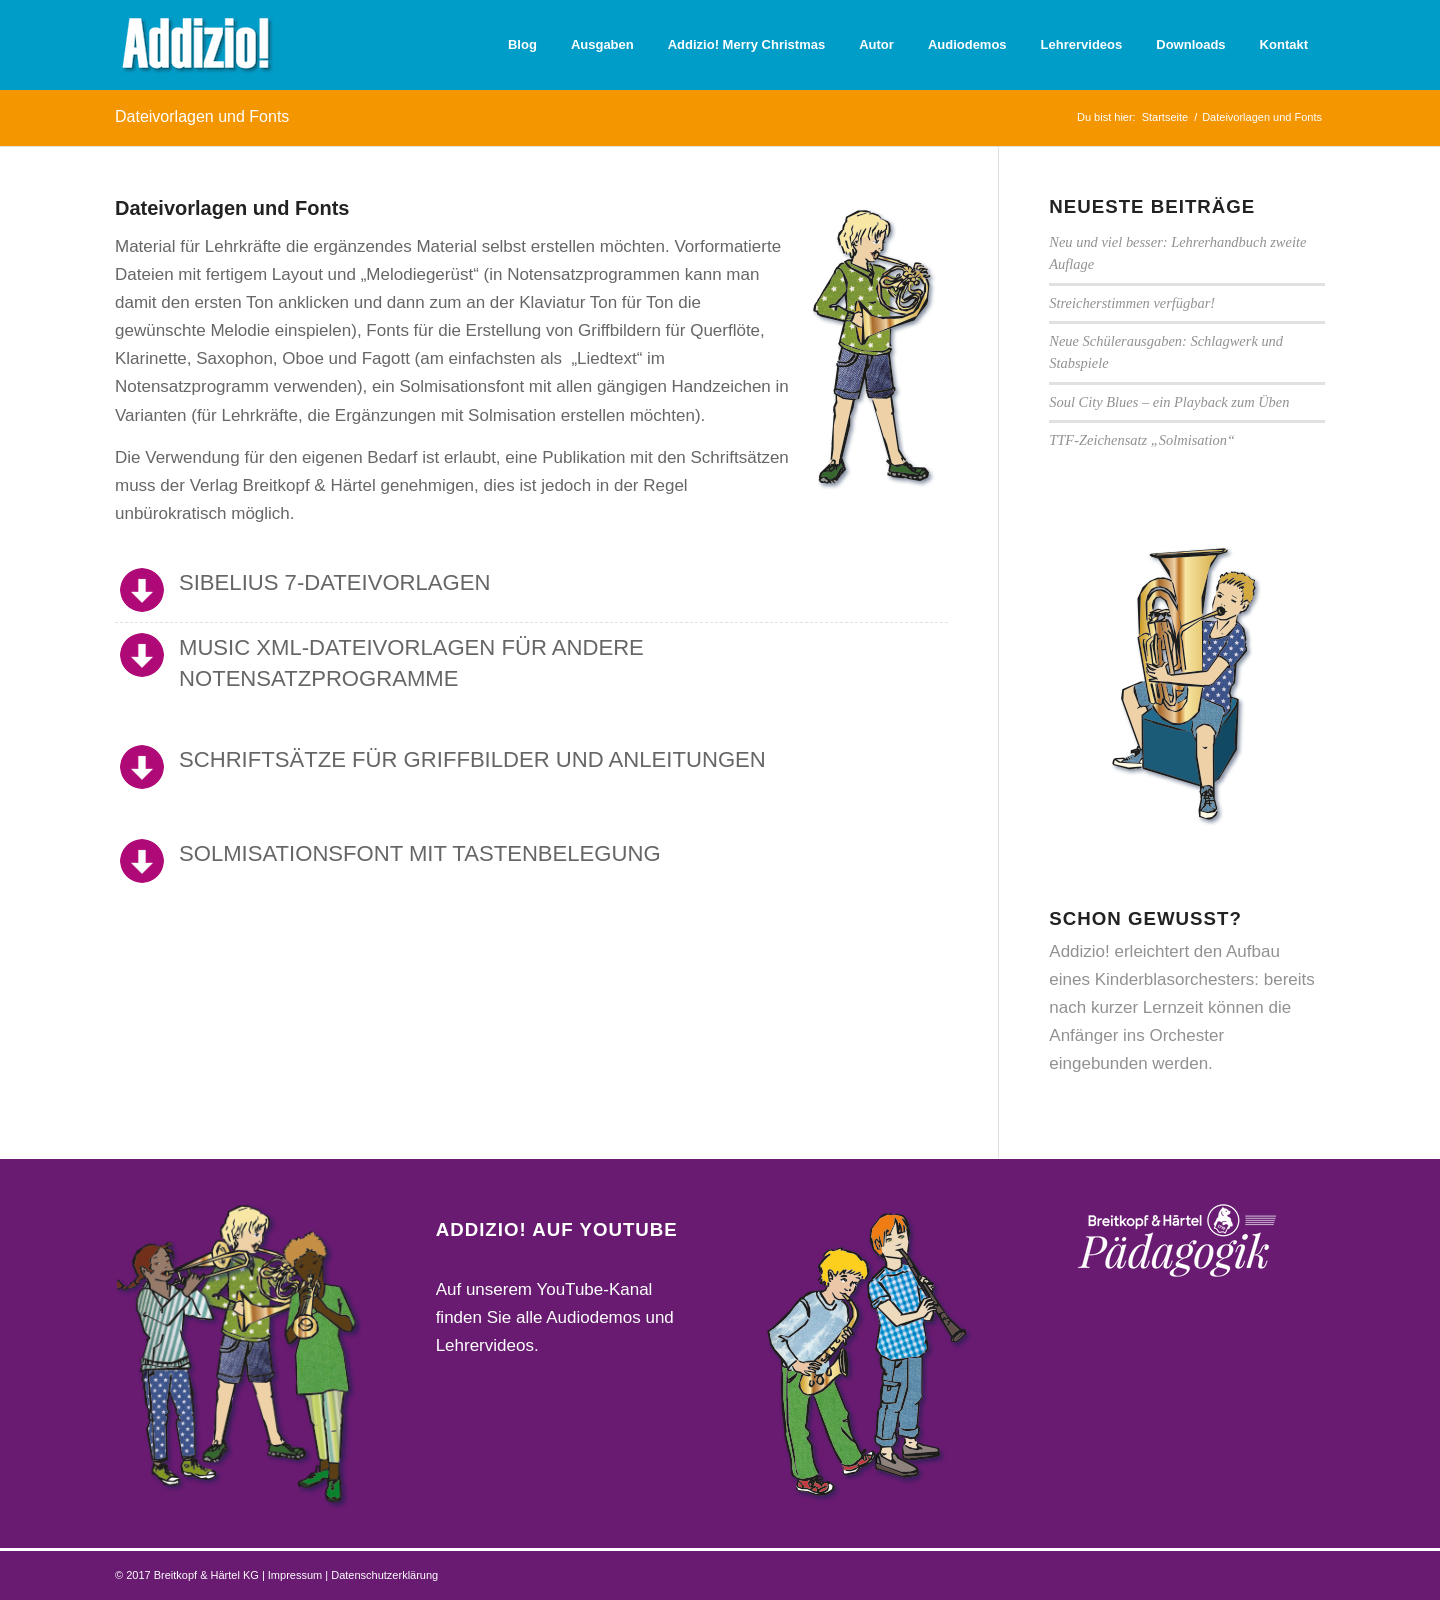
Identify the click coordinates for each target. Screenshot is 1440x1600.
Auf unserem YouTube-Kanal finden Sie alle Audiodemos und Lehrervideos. (555, 1317)
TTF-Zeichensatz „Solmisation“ (1142, 440)
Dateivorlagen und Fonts (202, 116)
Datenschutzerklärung (384, 1575)
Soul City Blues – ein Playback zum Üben (1169, 402)
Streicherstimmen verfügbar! (1132, 303)
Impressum (296, 1575)
